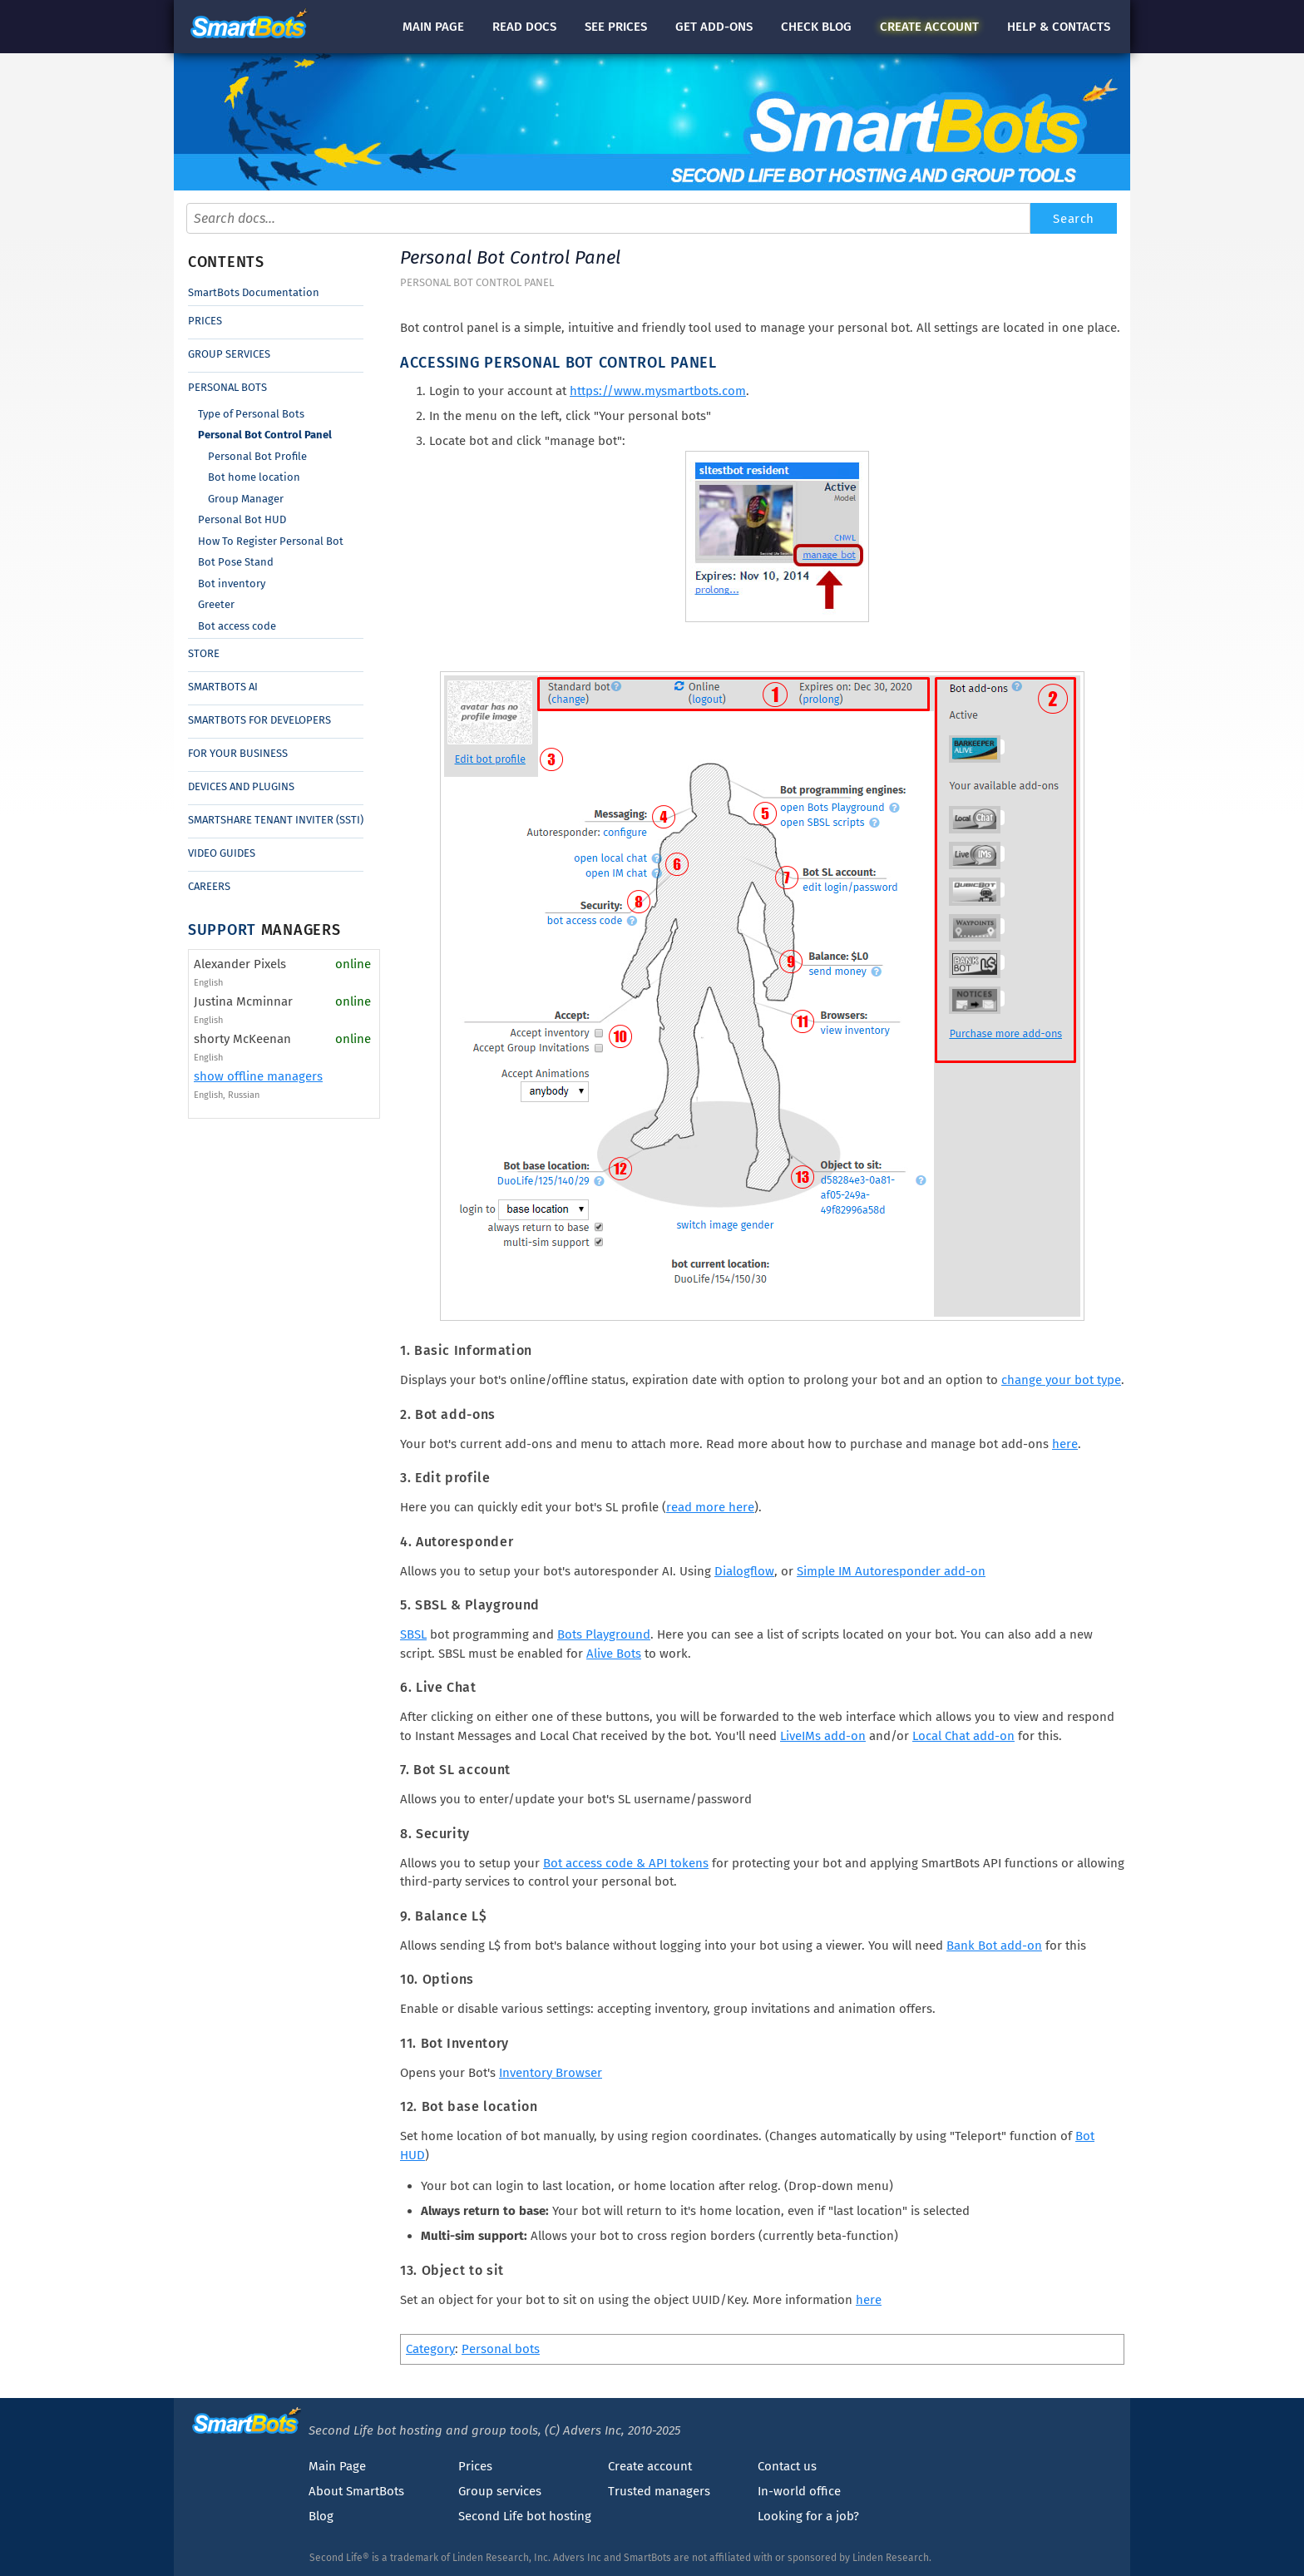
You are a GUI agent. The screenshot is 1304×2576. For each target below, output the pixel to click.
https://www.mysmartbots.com (658, 390)
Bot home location (254, 477)
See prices (616, 26)
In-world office (799, 2491)
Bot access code (237, 626)
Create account (650, 2466)
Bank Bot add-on (994, 1945)
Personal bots (501, 2348)
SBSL (413, 1634)
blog (816, 26)
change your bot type (1061, 1379)
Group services (499, 2491)
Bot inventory (231, 583)
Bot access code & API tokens (626, 1863)
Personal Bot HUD (242, 519)
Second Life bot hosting (524, 2516)
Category (430, 2348)
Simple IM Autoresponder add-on (891, 1571)
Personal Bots (227, 387)
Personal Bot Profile (257, 456)
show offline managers (258, 1076)
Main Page (337, 2466)
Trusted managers (659, 2491)
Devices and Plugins (241, 786)
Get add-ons (714, 26)
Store (204, 653)
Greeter (216, 604)
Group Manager (246, 498)
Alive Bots (613, 1653)
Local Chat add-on (963, 1735)
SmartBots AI (223, 686)
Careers (209, 886)
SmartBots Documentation (253, 292)
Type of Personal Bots (251, 414)
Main (433, 26)
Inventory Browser (550, 2072)
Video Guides (221, 853)
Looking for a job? (808, 2516)
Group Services (229, 354)
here (1065, 1443)
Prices (205, 320)
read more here (710, 1507)
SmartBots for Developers (259, 720)
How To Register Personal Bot (270, 541)
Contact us (787, 2466)
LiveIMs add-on (823, 1735)
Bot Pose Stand (236, 562)
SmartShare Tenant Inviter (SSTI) (275, 819)
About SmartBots (356, 2491)
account (929, 26)
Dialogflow (744, 1571)
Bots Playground (603, 1634)
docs (524, 26)
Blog (321, 2516)
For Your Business (238, 753)
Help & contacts (1058, 26)
